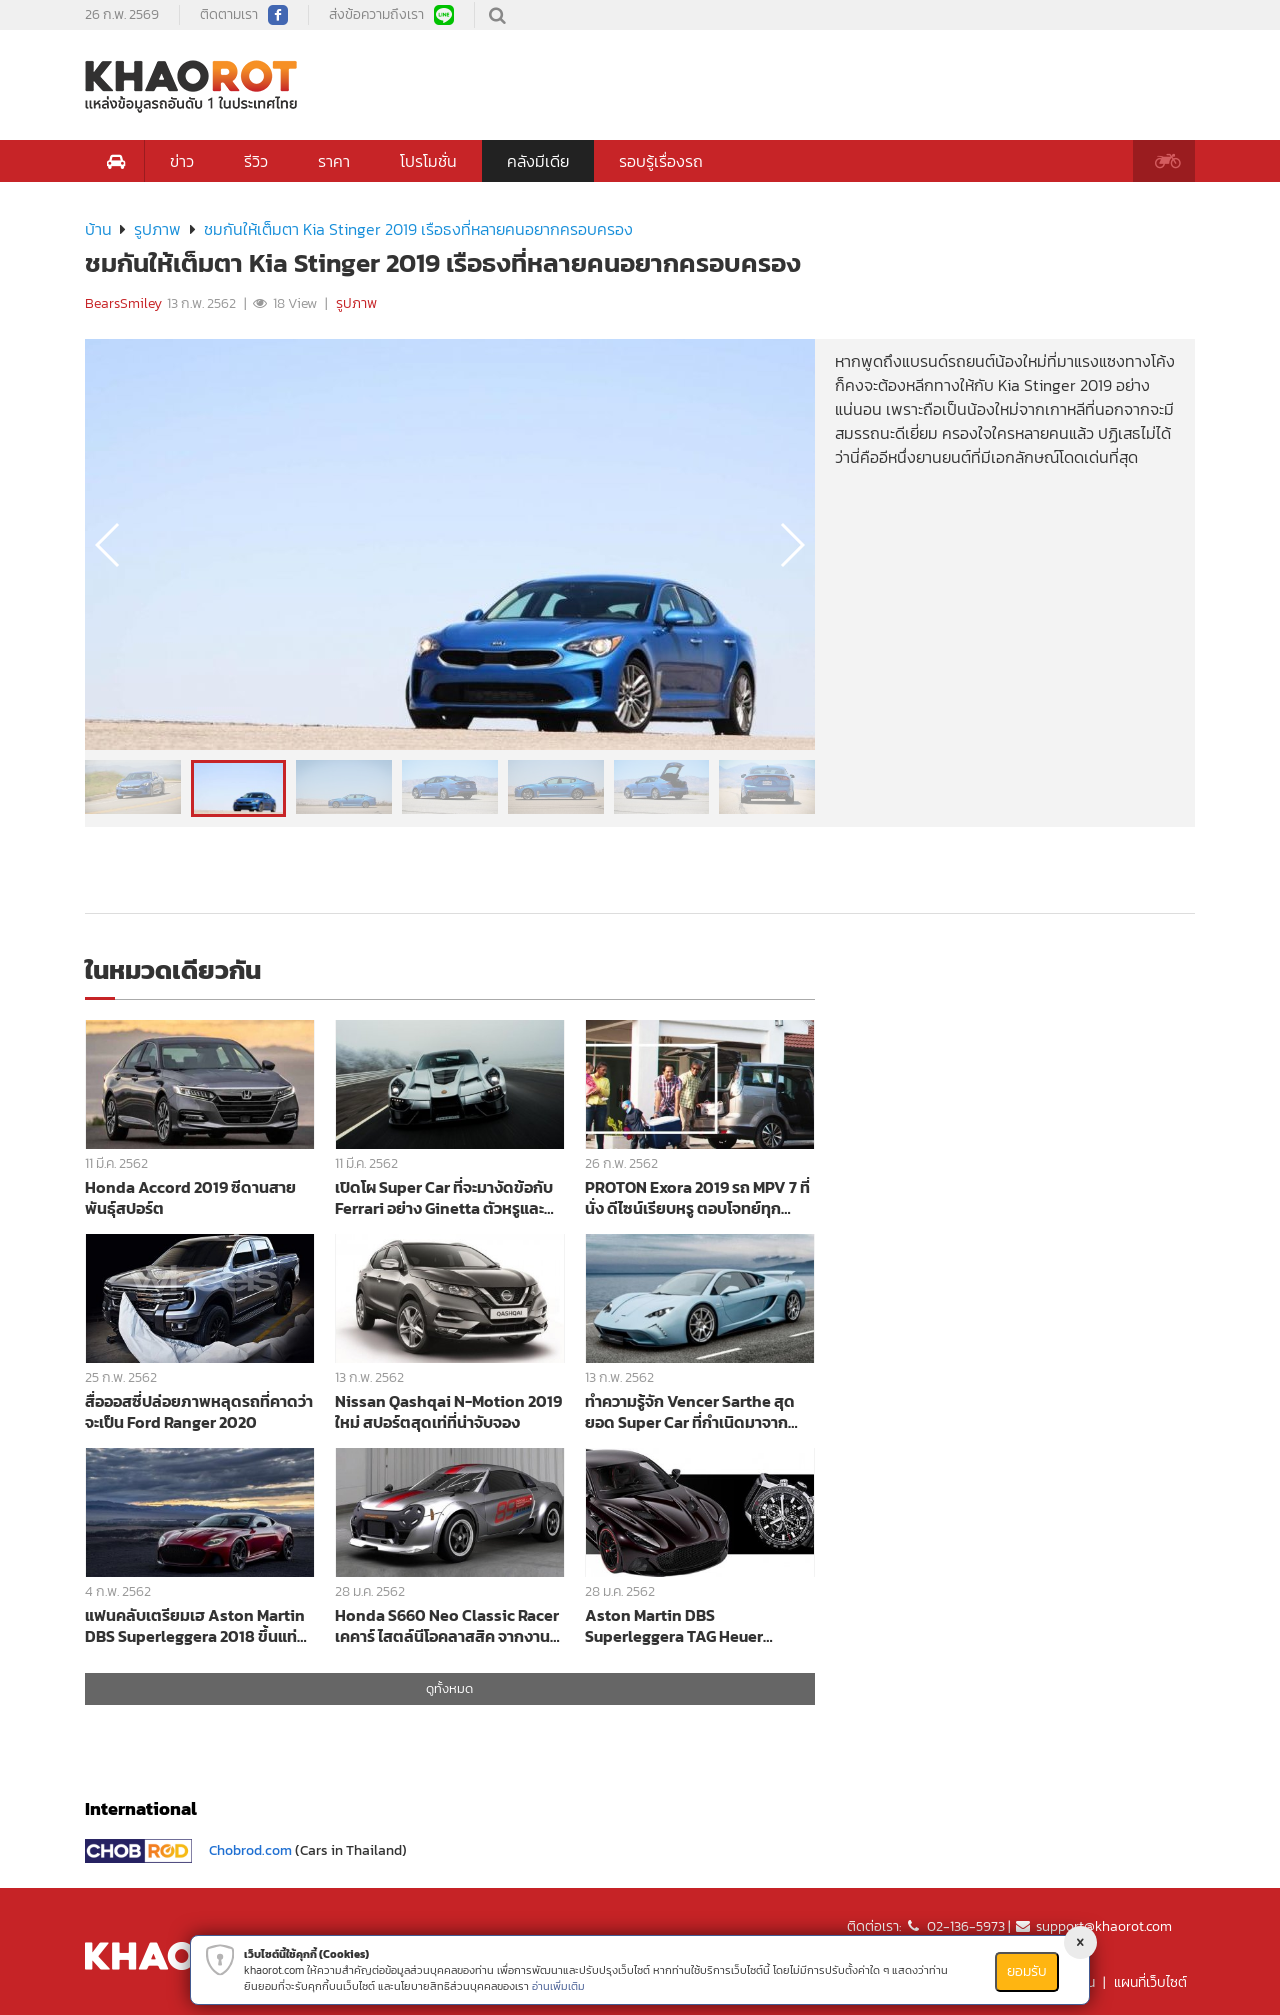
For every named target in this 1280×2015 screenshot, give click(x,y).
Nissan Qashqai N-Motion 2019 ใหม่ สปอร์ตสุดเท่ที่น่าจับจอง (448, 1411)
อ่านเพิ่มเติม (558, 1986)
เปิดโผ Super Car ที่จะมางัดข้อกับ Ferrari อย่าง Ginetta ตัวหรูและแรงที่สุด (444, 1197)
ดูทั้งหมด (449, 1688)
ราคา (334, 161)
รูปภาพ (157, 229)
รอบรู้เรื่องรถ (661, 161)
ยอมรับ (1027, 1971)
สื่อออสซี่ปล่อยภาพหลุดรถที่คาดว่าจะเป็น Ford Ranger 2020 (199, 1411)
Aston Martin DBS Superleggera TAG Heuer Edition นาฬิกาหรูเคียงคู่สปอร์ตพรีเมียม (692, 1625)
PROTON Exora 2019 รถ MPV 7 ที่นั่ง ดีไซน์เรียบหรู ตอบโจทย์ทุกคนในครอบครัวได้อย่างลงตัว (697, 1197)
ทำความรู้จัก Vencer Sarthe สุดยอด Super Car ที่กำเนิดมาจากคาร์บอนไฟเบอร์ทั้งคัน (690, 1411)
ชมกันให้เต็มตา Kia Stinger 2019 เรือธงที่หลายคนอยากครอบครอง (418, 229)
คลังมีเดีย (538, 161)
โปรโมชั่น (428, 161)
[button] (791, 545)
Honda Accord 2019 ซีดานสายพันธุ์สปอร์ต (190, 1197)
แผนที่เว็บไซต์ (1150, 1982)
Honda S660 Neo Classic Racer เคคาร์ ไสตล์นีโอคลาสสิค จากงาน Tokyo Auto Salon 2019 (447, 1625)
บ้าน (98, 229)
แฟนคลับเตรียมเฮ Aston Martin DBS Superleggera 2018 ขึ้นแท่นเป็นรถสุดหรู (196, 1625)
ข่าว (182, 161)
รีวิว (256, 161)
